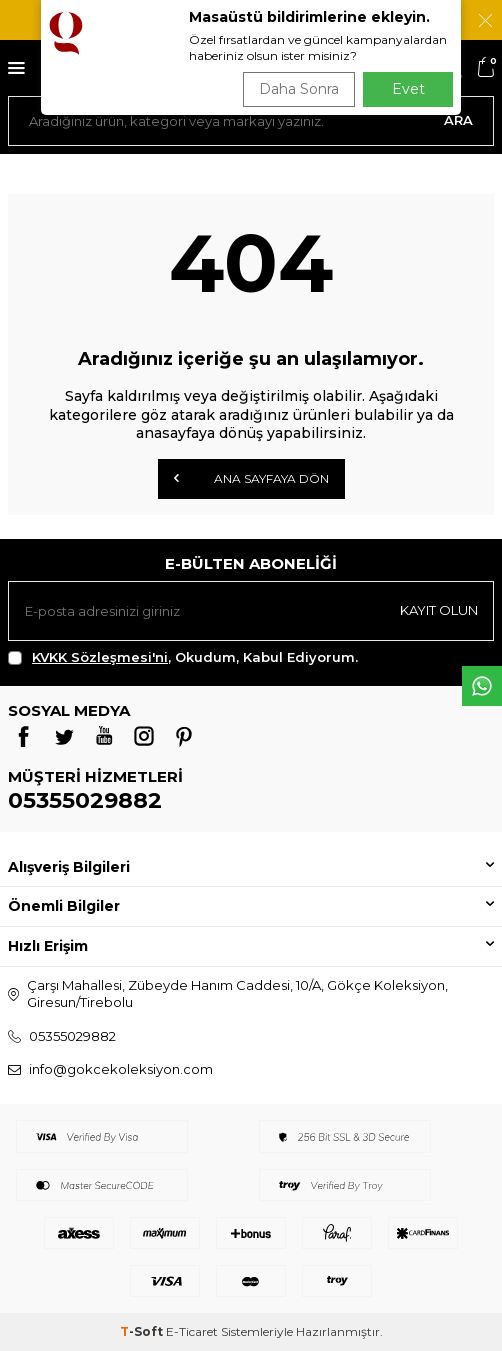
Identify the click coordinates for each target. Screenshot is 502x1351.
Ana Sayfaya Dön (251, 478)
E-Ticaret (192, 1331)
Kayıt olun (439, 610)
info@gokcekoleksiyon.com (121, 1069)
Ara (458, 120)
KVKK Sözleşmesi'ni (100, 657)
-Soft (143, 1331)
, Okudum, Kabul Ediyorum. (183, 657)
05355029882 (85, 800)
